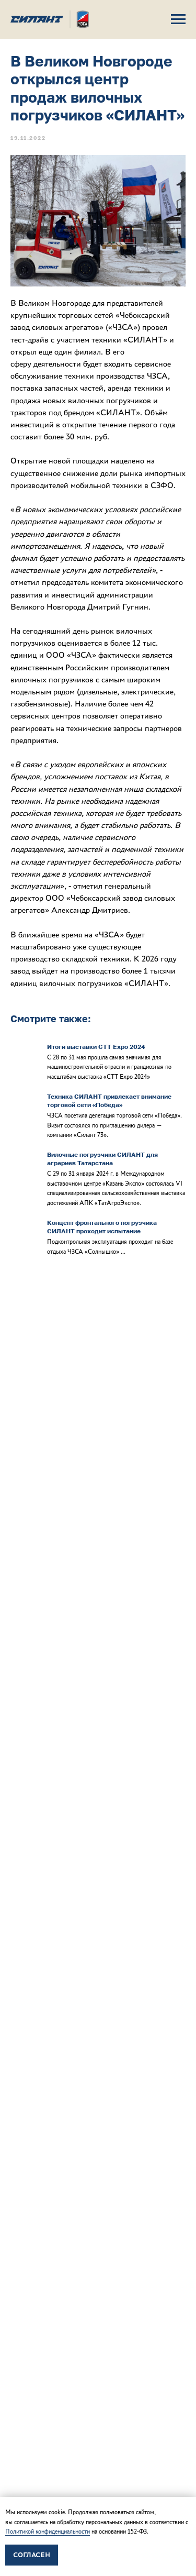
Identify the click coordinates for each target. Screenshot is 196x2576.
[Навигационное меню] (178, 19)
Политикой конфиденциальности (47, 2531)
